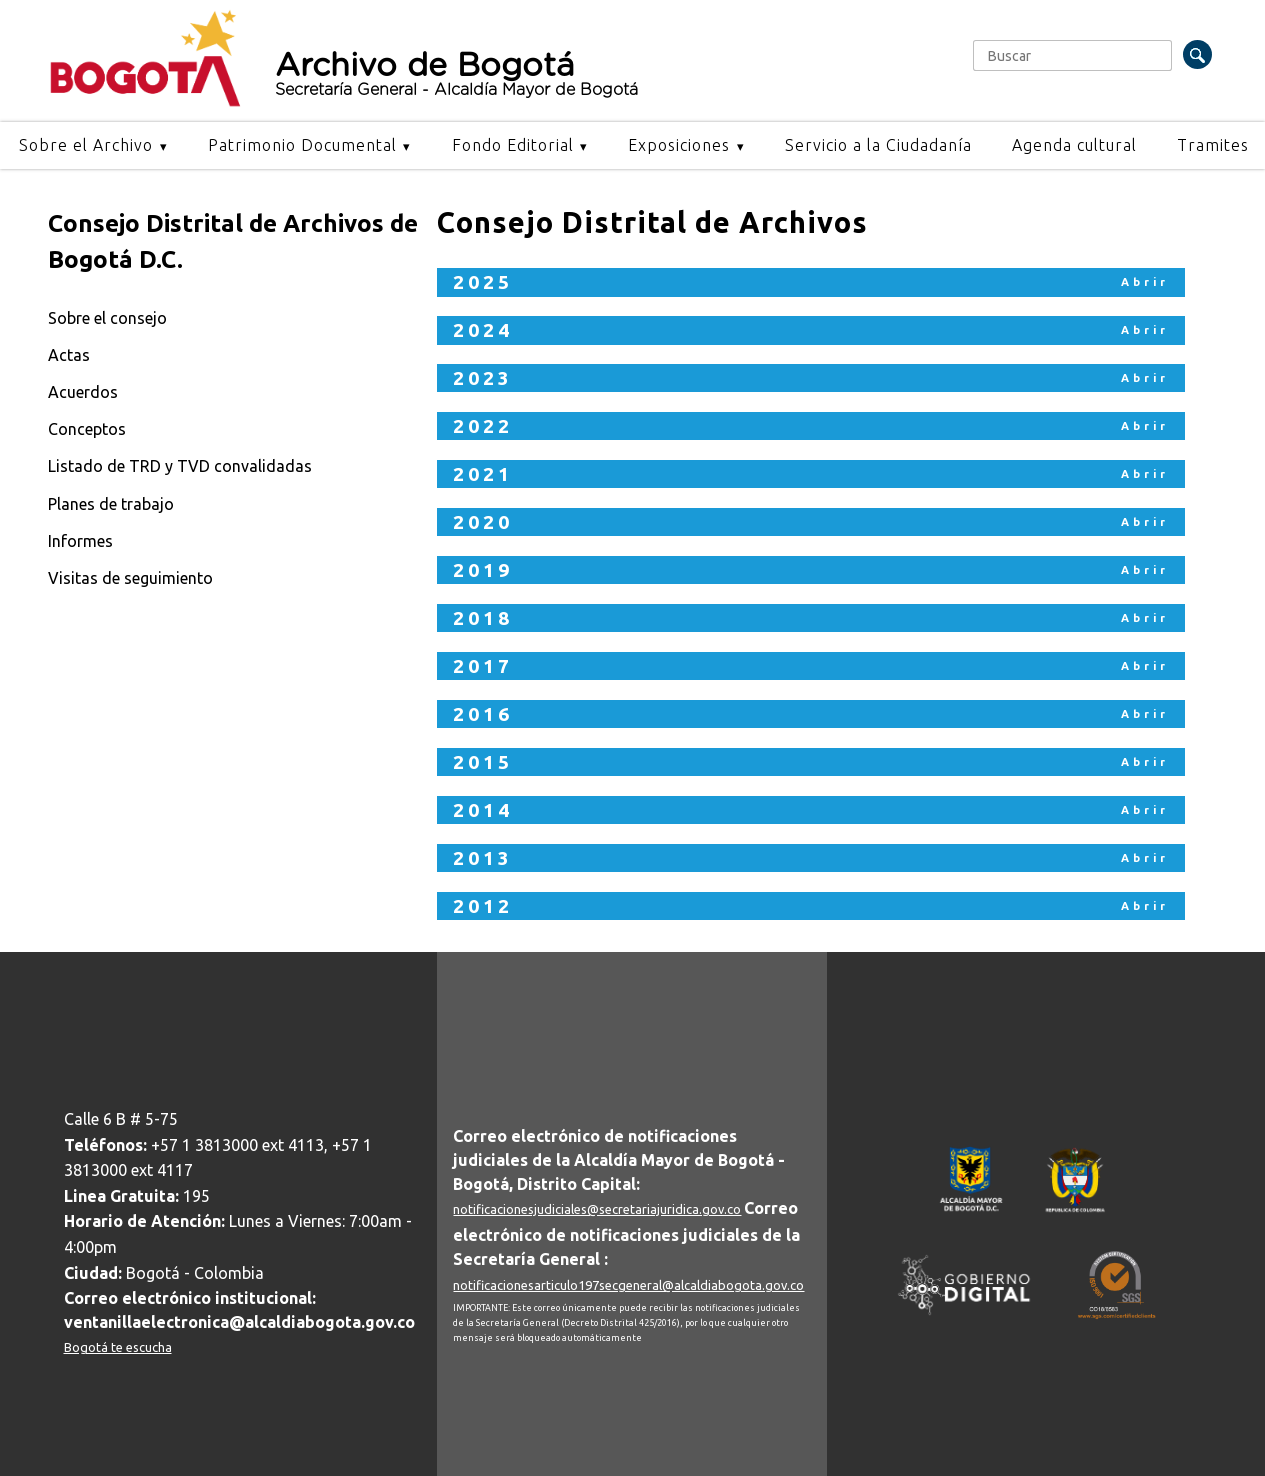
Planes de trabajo (111, 504)
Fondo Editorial (513, 145)
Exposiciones (679, 145)
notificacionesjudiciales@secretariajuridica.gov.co (597, 1209)
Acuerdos (83, 392)
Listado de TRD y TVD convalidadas (180, 466)
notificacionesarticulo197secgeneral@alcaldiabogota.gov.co (628, 1285)
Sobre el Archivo (86, 145)
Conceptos (87, 429)
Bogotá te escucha (118, 1347)
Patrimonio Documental (302, 145)
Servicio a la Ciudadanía (878, 145)
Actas (69, 355)
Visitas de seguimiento (130, 578)
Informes (80, 541)
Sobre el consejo (107, 318)
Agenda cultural (1074, 145)
